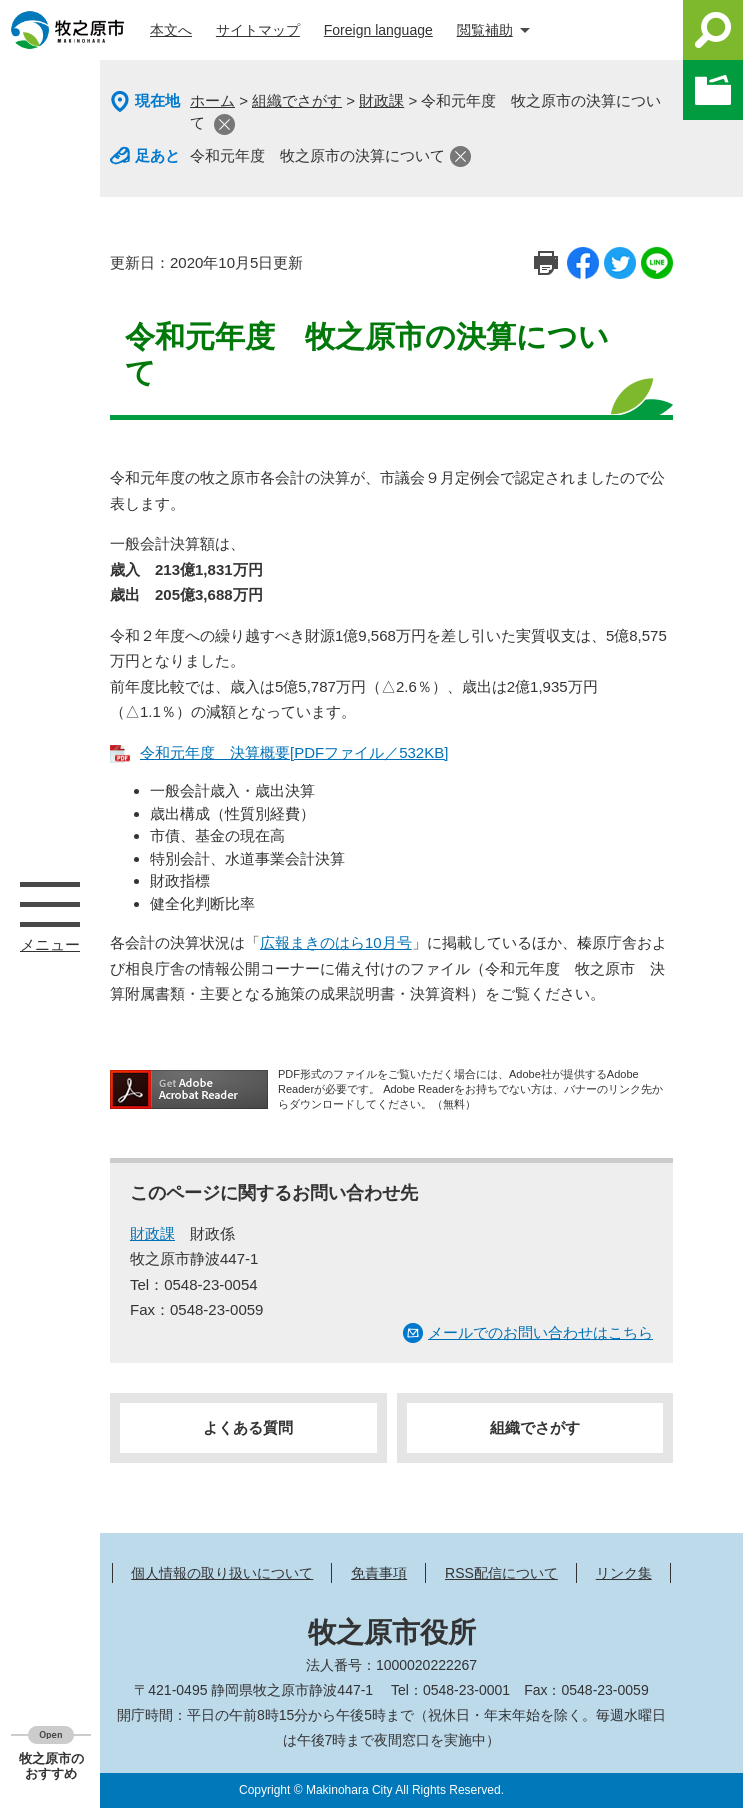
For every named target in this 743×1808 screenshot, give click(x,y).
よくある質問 (248, 1427)
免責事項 (379, 1573)
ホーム (212, 100)
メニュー (50, 904)
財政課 (381, 100)
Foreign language (378, 30)
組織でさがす (297, 100)
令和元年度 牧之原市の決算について (317, 155)
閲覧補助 (485, 30)
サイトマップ (258, 30)
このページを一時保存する (713, 90)
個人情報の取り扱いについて (222, 1573)
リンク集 (624, 1573)
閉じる (224, 124)
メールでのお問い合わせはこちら (540, 1332)
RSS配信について (501, 1573)
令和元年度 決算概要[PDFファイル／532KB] (294, 752)
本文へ (171, 30)
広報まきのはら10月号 (336, 942)
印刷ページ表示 (546, 263)
